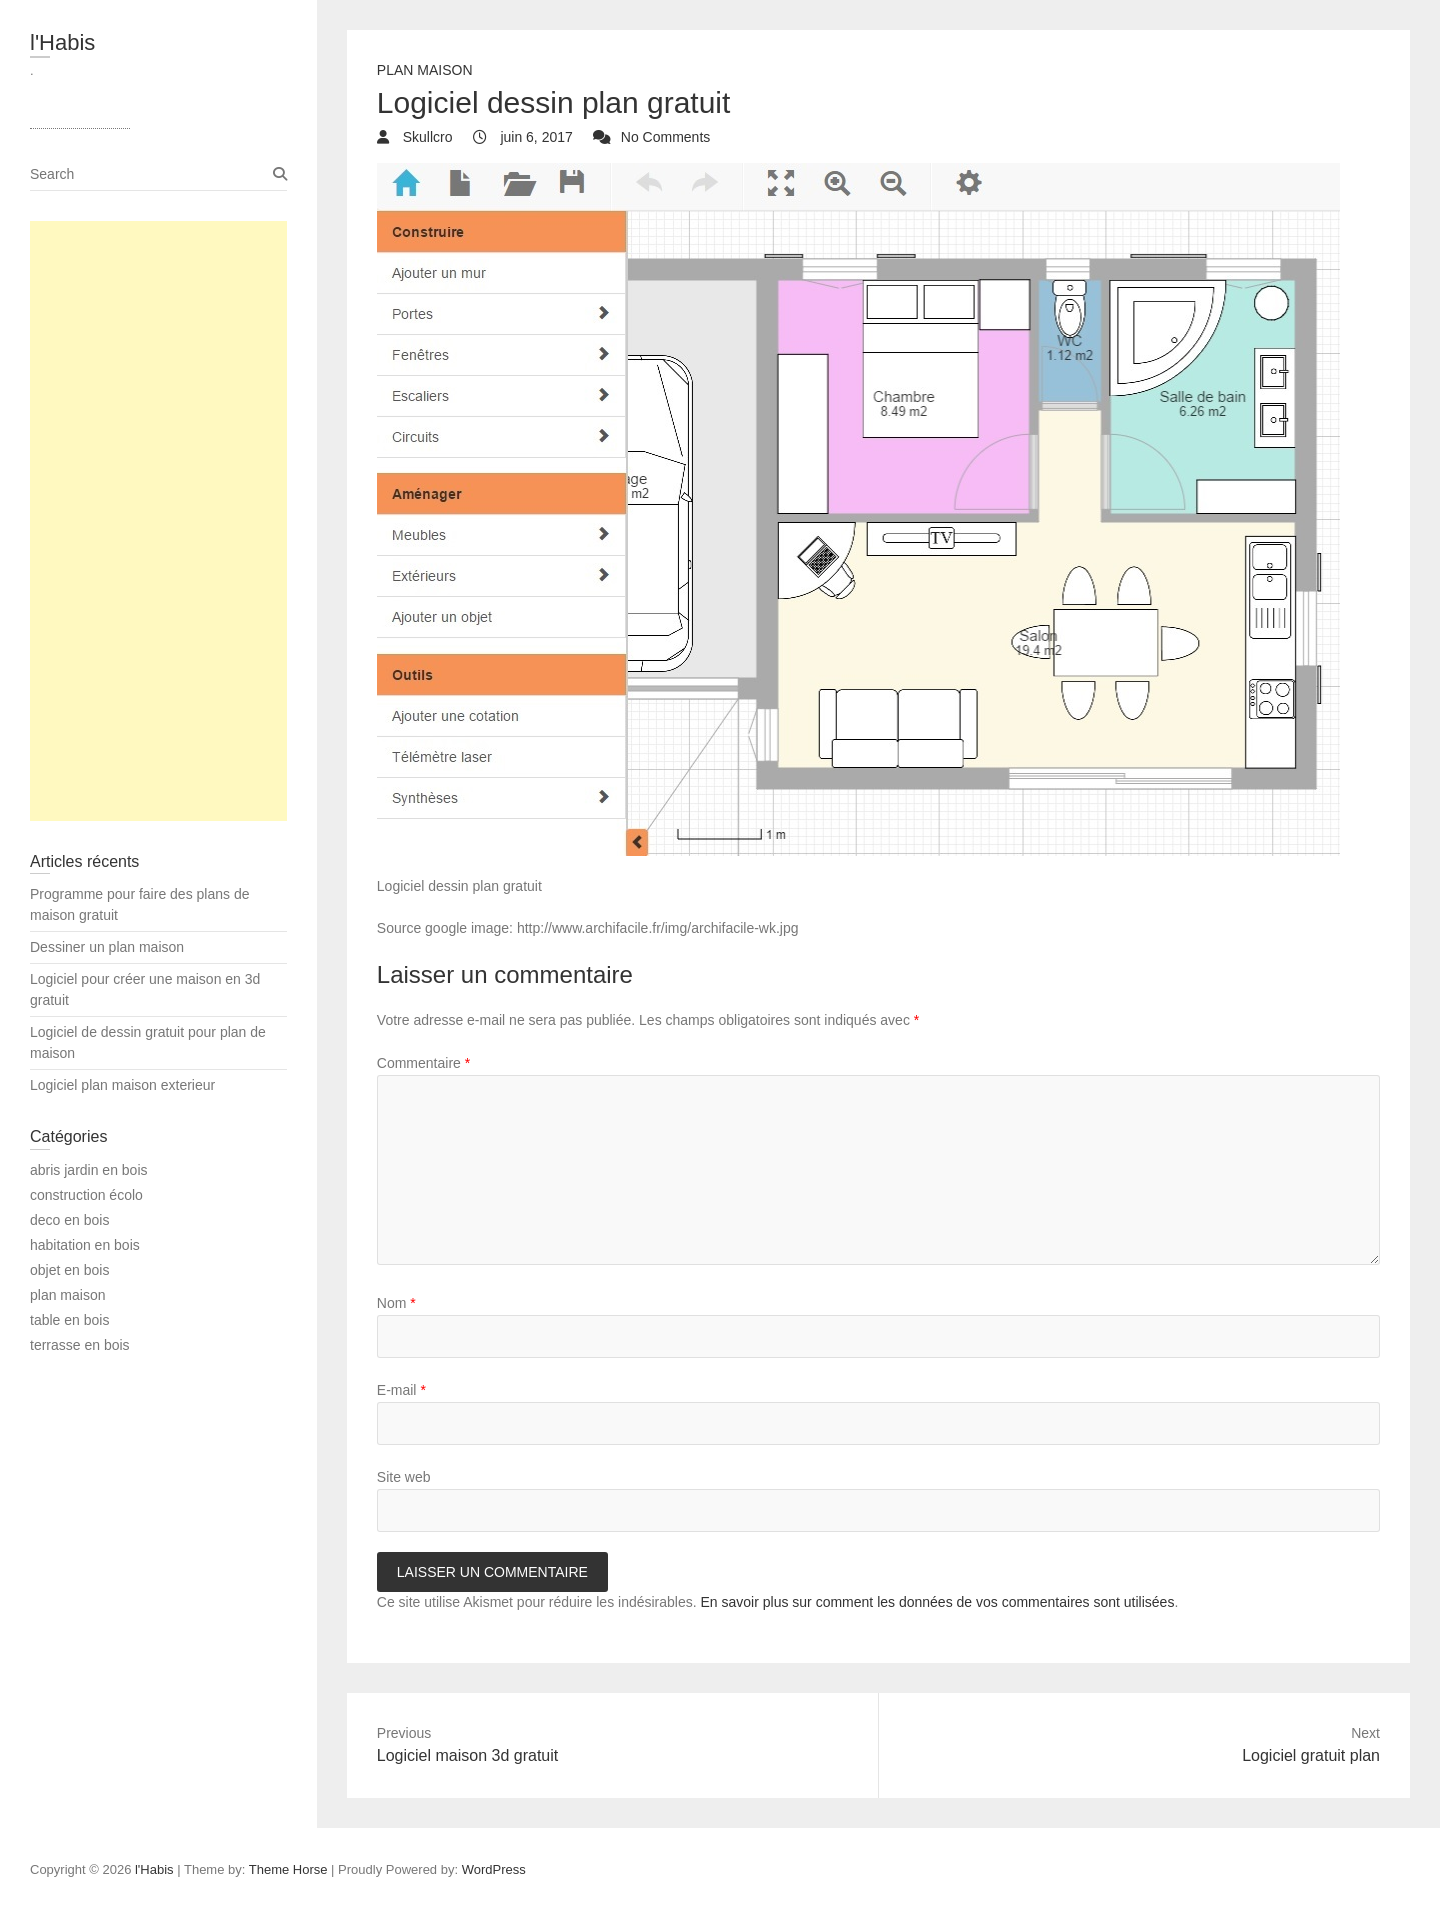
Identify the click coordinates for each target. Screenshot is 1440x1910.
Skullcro (426, 137)
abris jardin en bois (89, 1170)
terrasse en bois (80, 1345)
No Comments (665, 137)
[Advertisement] (158, 521)
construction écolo (86, 1195)
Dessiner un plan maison (107, 947)
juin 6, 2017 (535, 137)
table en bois (69, 1320)
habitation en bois (85, 1245)
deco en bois (69, 1220)
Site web (404, 1477)
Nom (396, 1303)
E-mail (401, 1390)
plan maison (425, 70)
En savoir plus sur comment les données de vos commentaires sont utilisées (938, 1602)
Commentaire (423, 1063)
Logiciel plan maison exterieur (122, 1085)
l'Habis (62, 42)
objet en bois (69, 1270)
